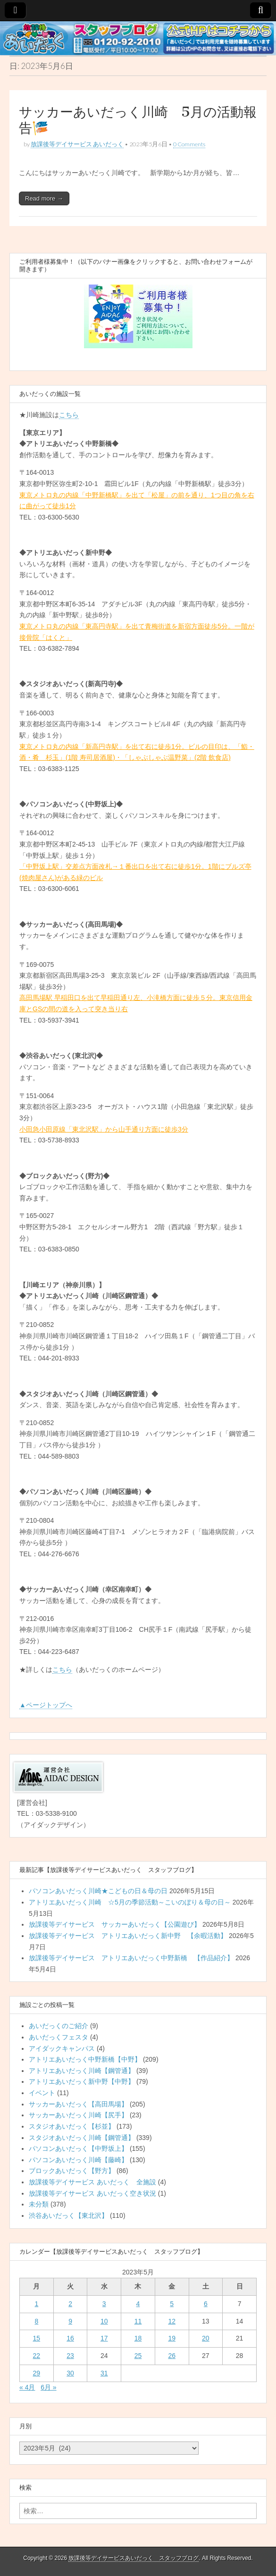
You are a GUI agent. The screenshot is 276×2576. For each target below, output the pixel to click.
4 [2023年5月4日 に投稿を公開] (138, 2303)
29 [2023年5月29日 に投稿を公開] (37, 2373)
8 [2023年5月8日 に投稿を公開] (36, 2321)
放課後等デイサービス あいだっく (77, 144)
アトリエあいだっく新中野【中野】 (81, 2081)
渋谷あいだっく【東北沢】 (68, 2215)
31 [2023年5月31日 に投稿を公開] (104, 2373)
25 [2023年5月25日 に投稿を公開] (138, 2355)
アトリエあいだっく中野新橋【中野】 (85, 2059)
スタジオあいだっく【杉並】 (72, 2126)
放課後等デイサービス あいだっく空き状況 (92, 2193)
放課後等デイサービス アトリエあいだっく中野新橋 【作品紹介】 (131, 1958)
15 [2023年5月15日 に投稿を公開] (37, 2338)
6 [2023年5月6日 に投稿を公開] (206, 2303)
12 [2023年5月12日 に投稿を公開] (172, 2321)
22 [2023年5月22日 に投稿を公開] (37, 2355)
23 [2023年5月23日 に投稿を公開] (70, 2355)
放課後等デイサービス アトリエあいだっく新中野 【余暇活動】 (128, 1935)
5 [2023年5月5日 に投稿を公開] (172, 2303)
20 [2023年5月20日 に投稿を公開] (205, 2338)
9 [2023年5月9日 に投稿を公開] (70, 2321)
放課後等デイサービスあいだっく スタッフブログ (133, 2558)
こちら (69, 415)
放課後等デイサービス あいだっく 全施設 (92, 2182)
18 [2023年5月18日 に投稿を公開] (138, 2338)
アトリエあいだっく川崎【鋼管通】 (81, 2070)
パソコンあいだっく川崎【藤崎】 (78, 2160)
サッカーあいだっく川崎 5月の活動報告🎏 (138, 119)
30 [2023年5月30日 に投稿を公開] (70, 2373)
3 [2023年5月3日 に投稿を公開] (104, 2303)
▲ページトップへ (45, 1705)
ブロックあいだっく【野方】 (72, 2170)
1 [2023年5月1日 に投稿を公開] (36, 2303)
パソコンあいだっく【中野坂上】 (78, 2148)
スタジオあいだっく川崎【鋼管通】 (81, 2137)
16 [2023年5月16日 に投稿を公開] (70, 2338)
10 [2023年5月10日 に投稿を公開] (104, 2321)
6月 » (48, 2387)
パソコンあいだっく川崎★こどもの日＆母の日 (98, 1891)
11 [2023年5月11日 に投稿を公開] (138, 2321)
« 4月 (27, 2387)
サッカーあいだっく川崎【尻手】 (78, 2115)
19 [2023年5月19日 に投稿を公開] (172, 2338)
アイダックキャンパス (62, 2048)
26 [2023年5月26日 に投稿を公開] (172, 2355)
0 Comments (189, 144)
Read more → (44, 198)
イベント (42, 2093)
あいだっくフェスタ (58, 2037)
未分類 (39, 2204)
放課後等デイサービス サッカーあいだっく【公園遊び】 (115, 1924)
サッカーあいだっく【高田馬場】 (78, 2104)
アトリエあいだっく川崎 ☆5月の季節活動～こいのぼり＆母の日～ (130, 1902)
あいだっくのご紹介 (58, 2026)
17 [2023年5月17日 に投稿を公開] (104, 2338)
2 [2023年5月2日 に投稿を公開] (70, 2303)
